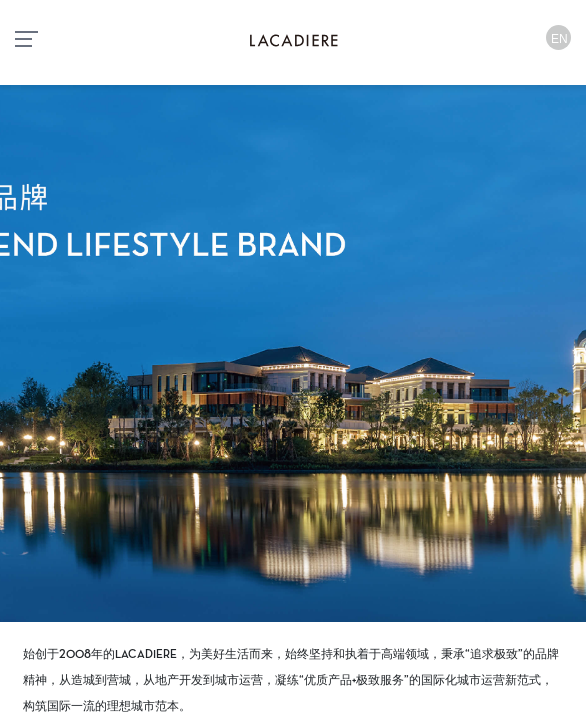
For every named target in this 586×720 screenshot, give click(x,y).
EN (559, 39)
